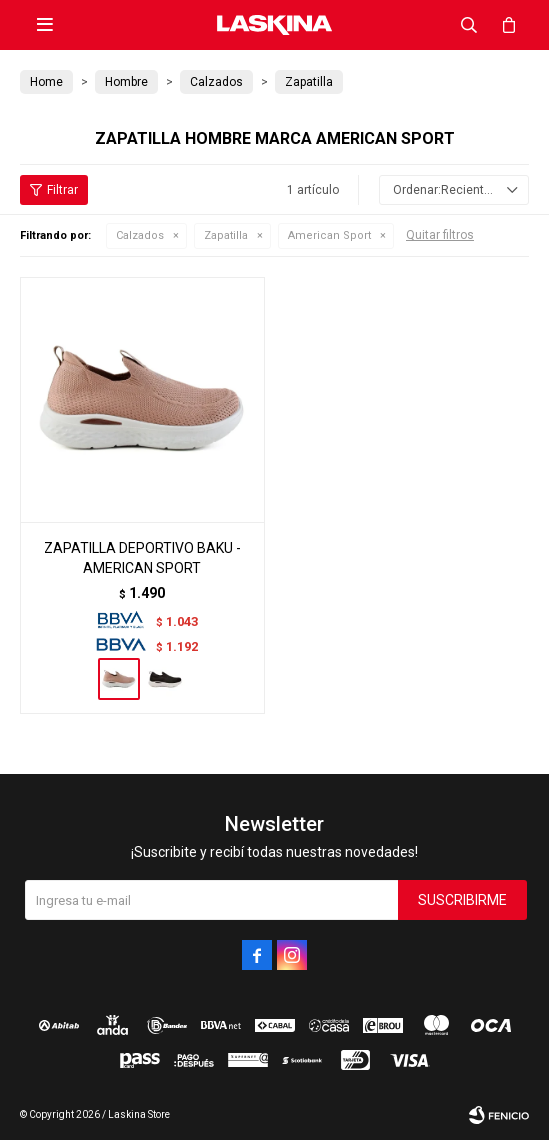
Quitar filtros (440, 235)
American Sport (329, 235)
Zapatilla (226, 235)
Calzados (140, 235)
